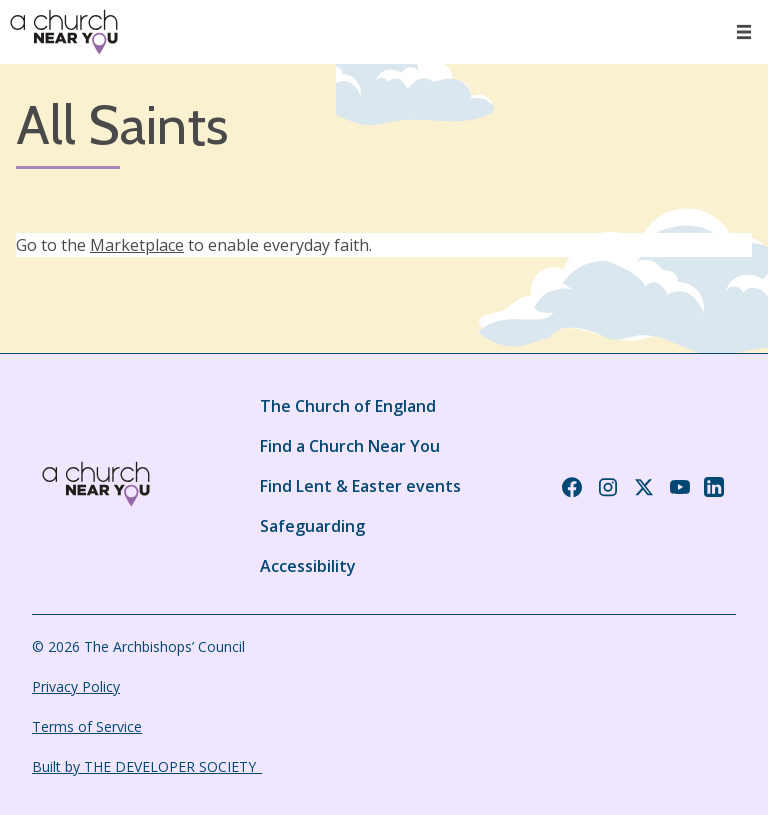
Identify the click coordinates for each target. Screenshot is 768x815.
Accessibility (308, 566)
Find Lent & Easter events (360, 486)
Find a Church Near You (350, 446)
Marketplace (137, 245)
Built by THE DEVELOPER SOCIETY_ (147, 766)
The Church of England (348, 406)
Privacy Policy (76, 686)
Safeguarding (312, 526)
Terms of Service (87, 726)
